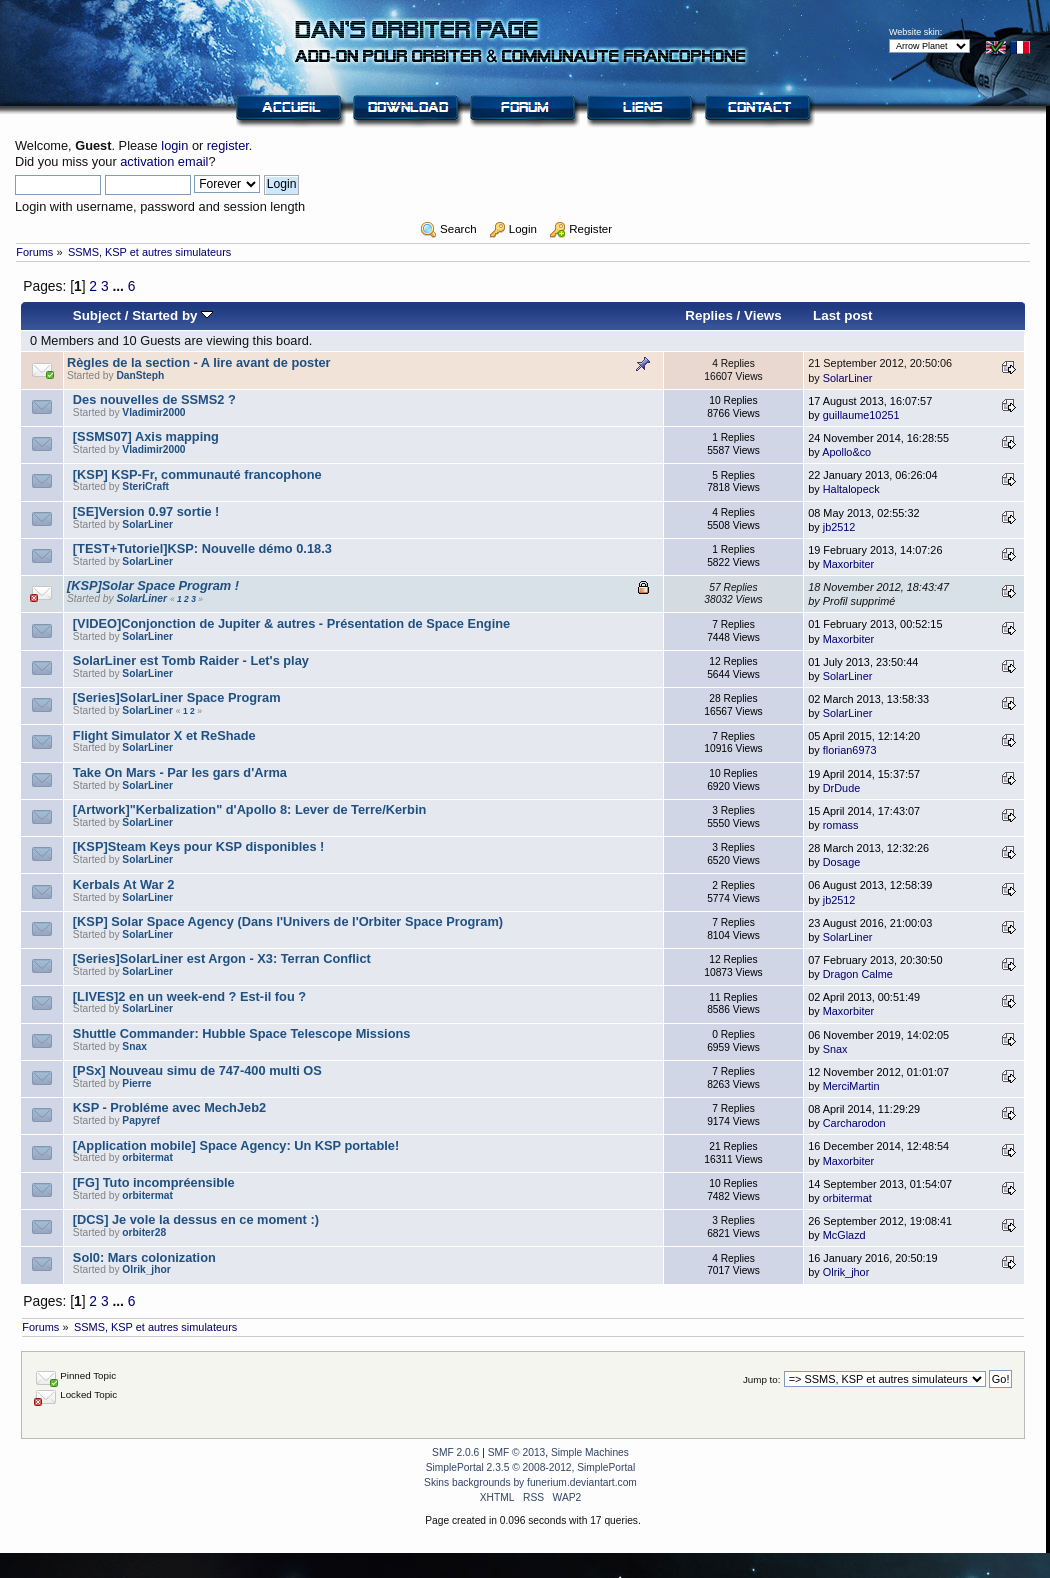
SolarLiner (848, 378)
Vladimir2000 (153, 412)
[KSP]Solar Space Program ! (153, 585)
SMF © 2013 (517, 1452)
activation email (164, 161)
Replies (709, 315)
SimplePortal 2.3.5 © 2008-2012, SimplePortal (531, 1467)
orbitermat (147, 1157)
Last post (842, 315)
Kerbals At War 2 (123, 884)
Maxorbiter (848, 564)
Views (763, 315)
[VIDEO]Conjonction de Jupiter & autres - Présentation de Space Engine (291, 623)
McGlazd (844, 1235)
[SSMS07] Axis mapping (146, 436)
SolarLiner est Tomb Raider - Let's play (191, 660)
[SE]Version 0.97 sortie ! (146, 511)
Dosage (841, 862)
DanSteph (140, 375)
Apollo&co (846, 452)
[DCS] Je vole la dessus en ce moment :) (196, 1219)
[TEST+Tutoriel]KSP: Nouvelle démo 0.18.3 (202, 548)
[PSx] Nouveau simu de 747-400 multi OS (197, 1070)
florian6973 (850, 750)
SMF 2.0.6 (455, 1452)
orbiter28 (144, 1232)
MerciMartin (851, 1086)
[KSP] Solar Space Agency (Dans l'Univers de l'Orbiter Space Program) (288, 921)
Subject (97, 315)
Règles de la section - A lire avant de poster (199, 362)
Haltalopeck (851, 489)
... (119, 286)
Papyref (141, 1120)
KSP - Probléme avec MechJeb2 (169, 1107)
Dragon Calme (858, 974)
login (174, 145)
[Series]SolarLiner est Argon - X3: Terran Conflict (222, 958)
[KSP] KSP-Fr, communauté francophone (197, 474)
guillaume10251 (861, 415)
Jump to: (762, 1379)
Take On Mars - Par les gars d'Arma (180, 772)
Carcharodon (854, 1123)
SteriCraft (145, 486)
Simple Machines (590, 1452)
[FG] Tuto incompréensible (154, 1182)
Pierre (136, 1083)
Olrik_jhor (146, 1269)
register (228, 145)
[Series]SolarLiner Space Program (177, 697)
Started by (172, 315)
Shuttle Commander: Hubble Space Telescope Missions (242, 1033)
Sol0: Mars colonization (144, 1257)
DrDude (841, 788)
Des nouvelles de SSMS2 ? (154, 399)
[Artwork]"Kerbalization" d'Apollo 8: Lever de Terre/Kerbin (249, 809)
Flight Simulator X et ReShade (164, 735)
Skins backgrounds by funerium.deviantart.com (530, 1482)
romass (841, 825)
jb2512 (839, 527)
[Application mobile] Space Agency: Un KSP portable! (236, 1145)
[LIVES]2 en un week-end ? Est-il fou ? (189, 996)
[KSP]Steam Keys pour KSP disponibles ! (199, 846)
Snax (134, 1046)
